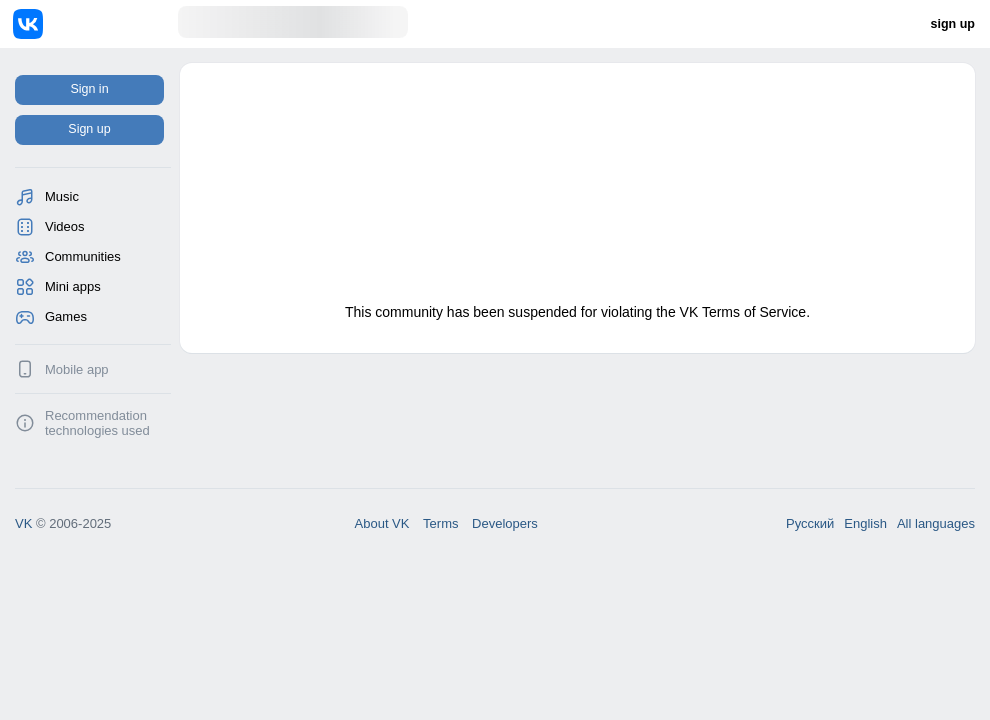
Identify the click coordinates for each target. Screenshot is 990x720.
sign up (953, 24)
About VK (382, 523)
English (865, 523)
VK (23, 523)
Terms (440, 523)
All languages (936, 523)
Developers (505, 523)
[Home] (95, 24)
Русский (810, 523)
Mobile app (77, 369)
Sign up (89, 129)
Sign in (89, 89)
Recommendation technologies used (97, 423)
